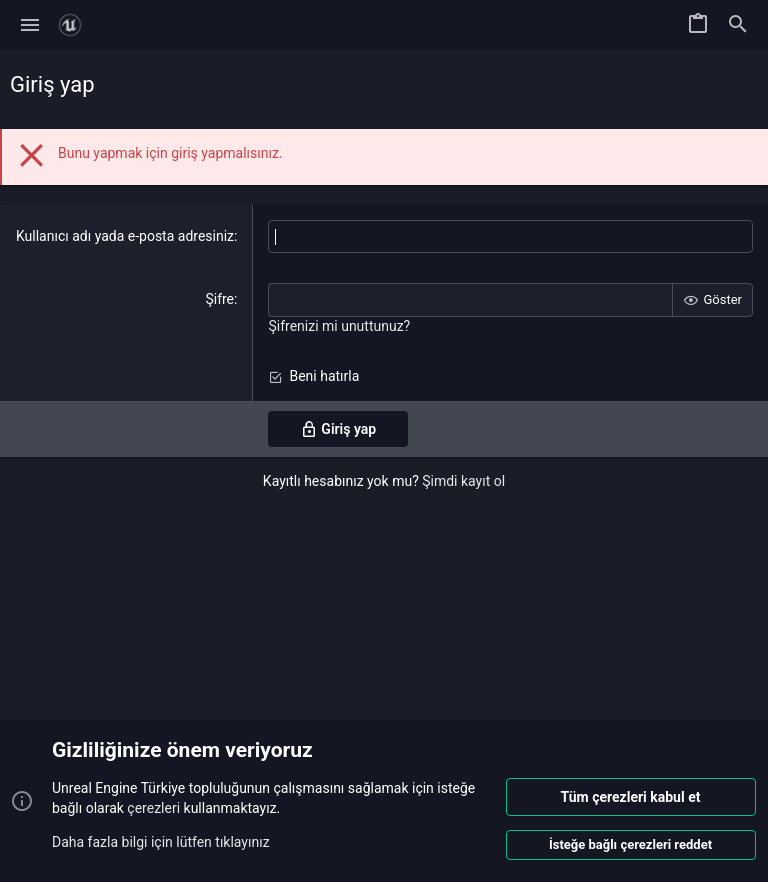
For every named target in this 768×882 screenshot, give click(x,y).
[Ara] (738, 25)
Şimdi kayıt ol (463, 481)
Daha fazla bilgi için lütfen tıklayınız (161, 841)
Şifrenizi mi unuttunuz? (339, 326)
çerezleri (153, 808)
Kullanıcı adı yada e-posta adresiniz (125, 236)
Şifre (219, 299)
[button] (30, 25)
